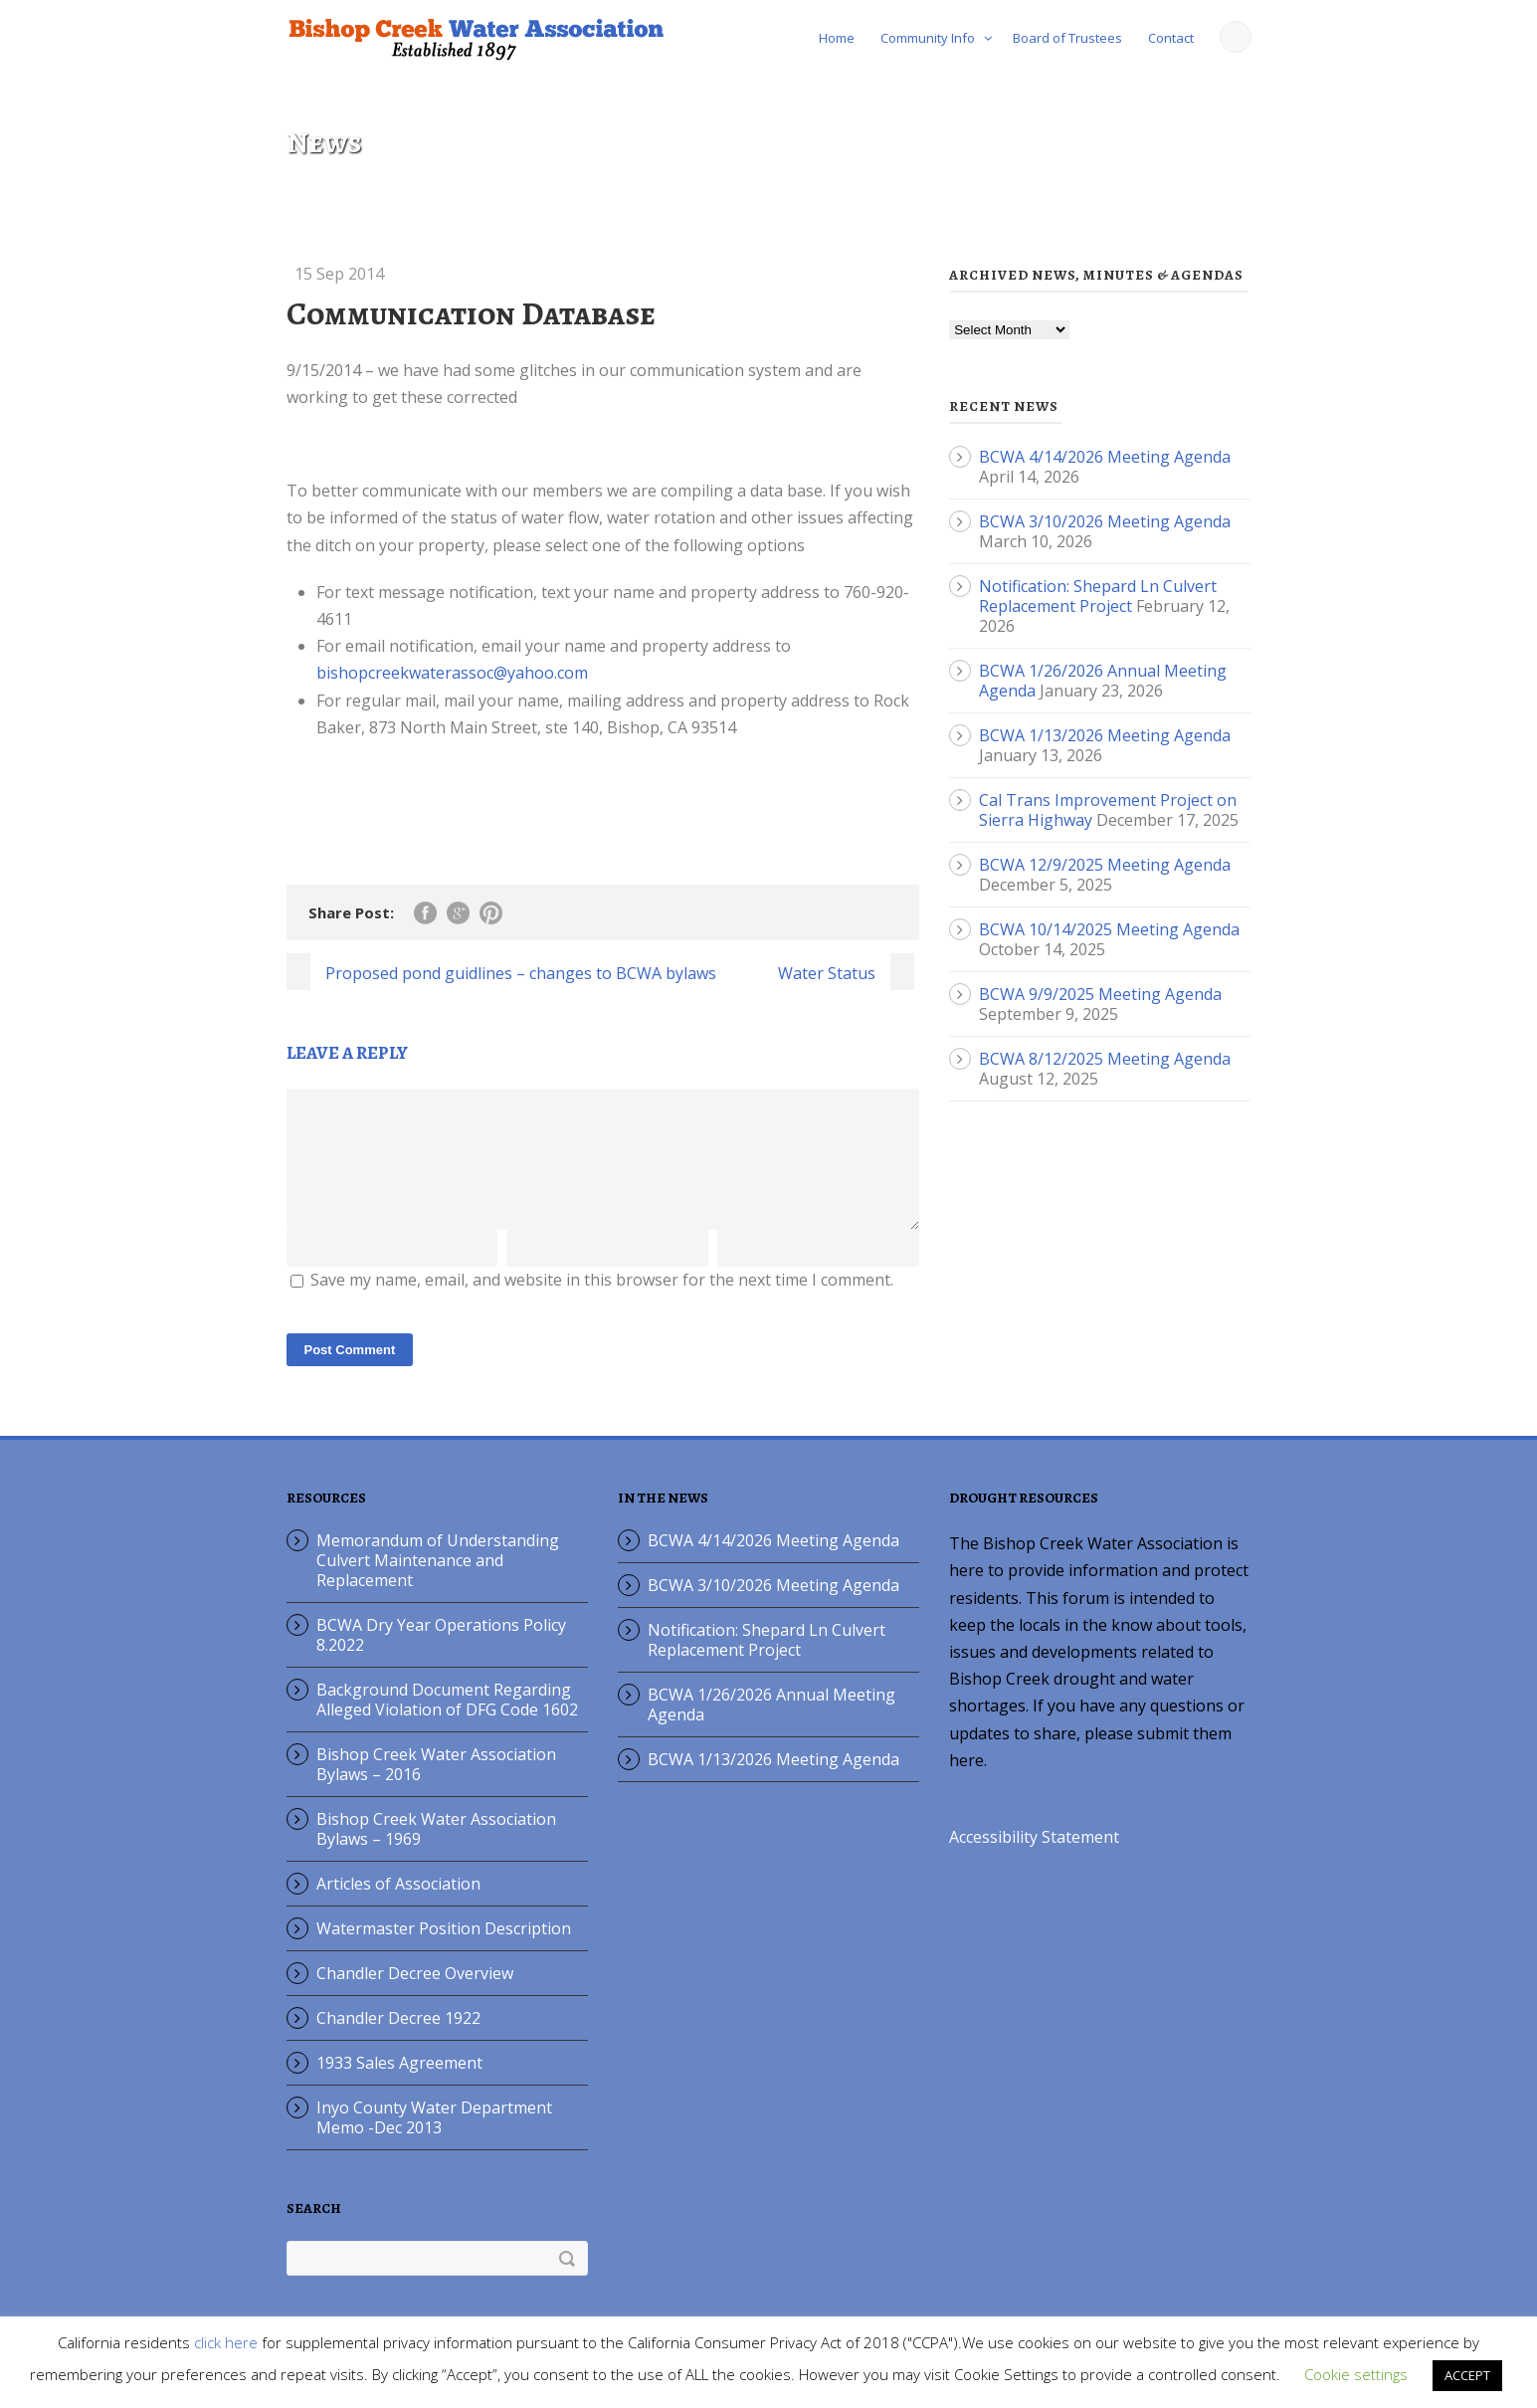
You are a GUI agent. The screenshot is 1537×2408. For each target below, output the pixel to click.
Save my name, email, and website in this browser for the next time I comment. (601, 1303)
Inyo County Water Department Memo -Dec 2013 (434, 2141)
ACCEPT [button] (1467, 2375)
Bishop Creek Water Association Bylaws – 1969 (436, 1853)
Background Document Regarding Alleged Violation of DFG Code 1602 (447, 1723)
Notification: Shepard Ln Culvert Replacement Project (1098, 596)
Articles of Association (398, 1907)
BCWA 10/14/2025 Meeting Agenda (1109, 929)
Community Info (927, 38)
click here (226, 2342)
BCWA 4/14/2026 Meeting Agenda (1105, 457)
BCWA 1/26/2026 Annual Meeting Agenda (771, 1728)
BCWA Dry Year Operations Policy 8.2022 (441, 1659)
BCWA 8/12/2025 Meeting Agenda (1105, 1059)
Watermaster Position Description (443, 1952)
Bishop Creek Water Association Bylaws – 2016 (436, 1788)
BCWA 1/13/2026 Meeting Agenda (1105, 735)
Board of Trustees (1067, 38)
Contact (1171, 38)
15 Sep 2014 (339, 274)
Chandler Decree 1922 (398, 2042)
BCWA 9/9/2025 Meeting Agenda (1100, 994)
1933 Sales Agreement (399, 2087)
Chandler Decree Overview (414, 1997)
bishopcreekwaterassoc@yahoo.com (452, 673)
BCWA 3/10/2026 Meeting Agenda (1105, 521)
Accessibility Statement (1034, 1861)
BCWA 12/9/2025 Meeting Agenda (1105, 865)
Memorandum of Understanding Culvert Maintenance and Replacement (437, 1584)
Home (837, 38)
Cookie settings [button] (1356, 2374)
